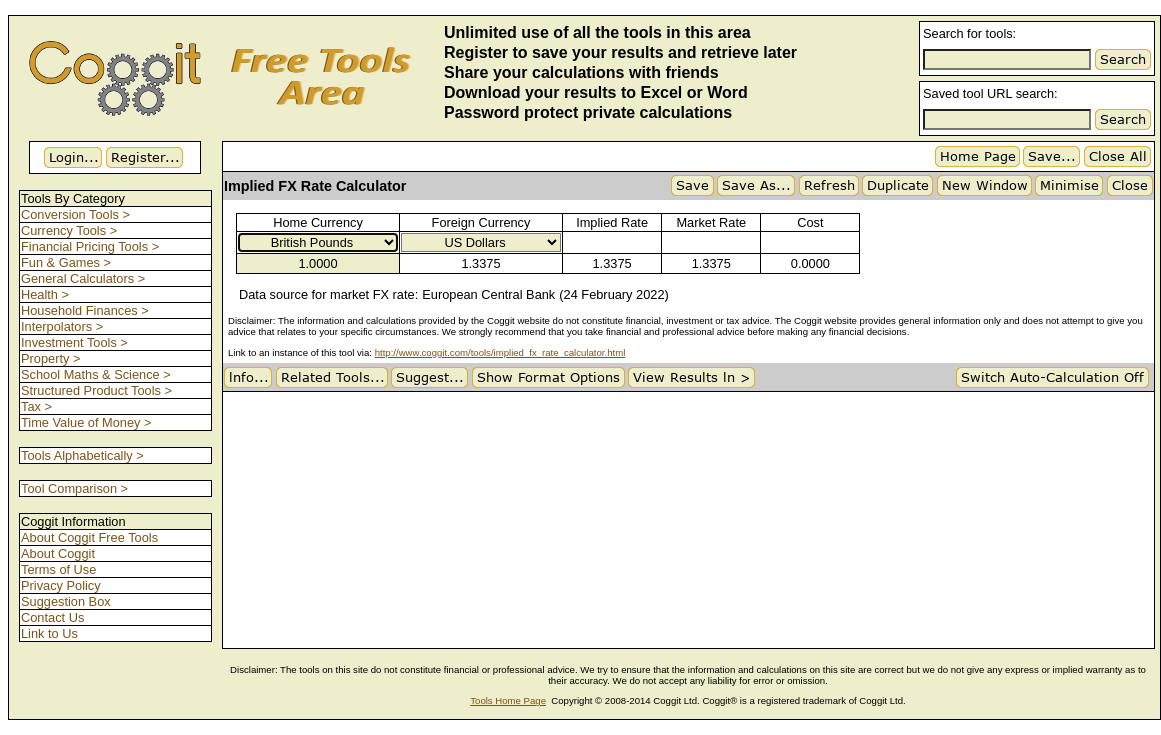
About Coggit (58, 553)
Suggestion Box (66, 601)
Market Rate (711, 222)
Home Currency (318, 222)
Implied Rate (612, 222)
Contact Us (52, 617)
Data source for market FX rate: (328, 294)
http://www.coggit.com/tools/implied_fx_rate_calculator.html (500, 352)
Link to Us (49, 633)
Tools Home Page (508, 700)
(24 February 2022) (614, 294)
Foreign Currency (481, 222)
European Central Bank (488, 294)
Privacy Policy (61, 585)
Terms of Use (58, 569)
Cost (810, 222)
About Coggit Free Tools (89, 537)
